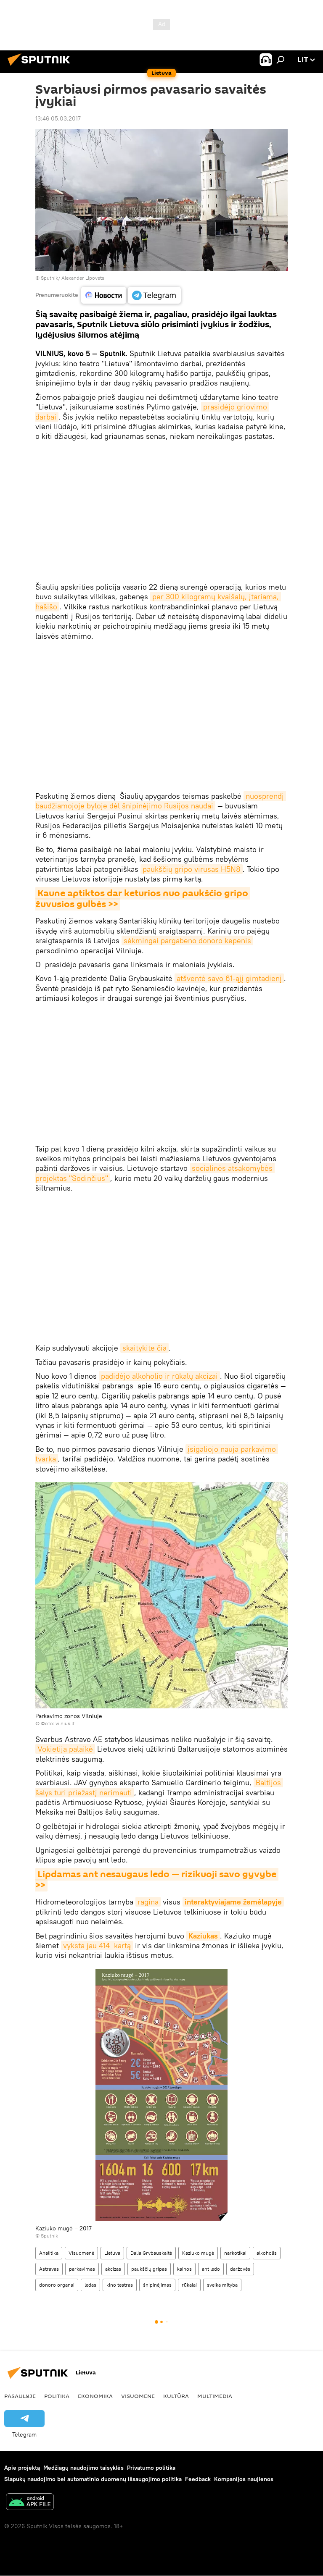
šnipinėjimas (157, 2285)
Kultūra (176, 2396)
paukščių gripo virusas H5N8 (192, 869)
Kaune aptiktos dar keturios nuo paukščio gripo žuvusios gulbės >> (142, 898)
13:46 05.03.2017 (58, 118)
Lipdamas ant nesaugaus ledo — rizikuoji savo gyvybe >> (156, 1879)
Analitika (48, 2253)
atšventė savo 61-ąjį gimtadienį (229, 978)
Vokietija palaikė (65, 1749)
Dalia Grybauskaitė (151, 2253)
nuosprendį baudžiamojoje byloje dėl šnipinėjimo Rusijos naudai (160, 801)
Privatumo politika (151, 2467)
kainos (184, 2269)
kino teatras (119, 2285)
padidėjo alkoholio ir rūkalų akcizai (159, 1376)
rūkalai (189, 2285)
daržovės (240, 2269)
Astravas (49, 2269)
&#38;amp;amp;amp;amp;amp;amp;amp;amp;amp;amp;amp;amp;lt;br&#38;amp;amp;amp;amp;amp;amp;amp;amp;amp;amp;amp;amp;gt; (161, 512)
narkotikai (235, 2253)
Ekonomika (95, 2396)
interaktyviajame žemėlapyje (233, 1902)
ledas (90, 2285)
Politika (56, 2396)
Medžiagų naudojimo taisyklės (83, 2467)
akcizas (113, 2269)
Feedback (198, 2479)
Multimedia (214, 2396)
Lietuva (112, 2253)
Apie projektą (22, 2467)
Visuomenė (81, 2253)
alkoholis (267, 2253)
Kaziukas (203, 1936)
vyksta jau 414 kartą (97, 1945)
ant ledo (211, 2269)
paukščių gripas (149, 2269)
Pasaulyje (20, 2396)
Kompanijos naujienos (243, 2479)
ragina (148, 1902)
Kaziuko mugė (198, 2253)
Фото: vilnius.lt (57, 1723)
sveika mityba (222, 2285)
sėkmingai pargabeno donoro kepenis (187, 940)
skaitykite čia (144, 1348)
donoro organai (56, 2285)
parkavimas (82, 2269)
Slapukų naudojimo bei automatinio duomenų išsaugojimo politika (93, 2479)
